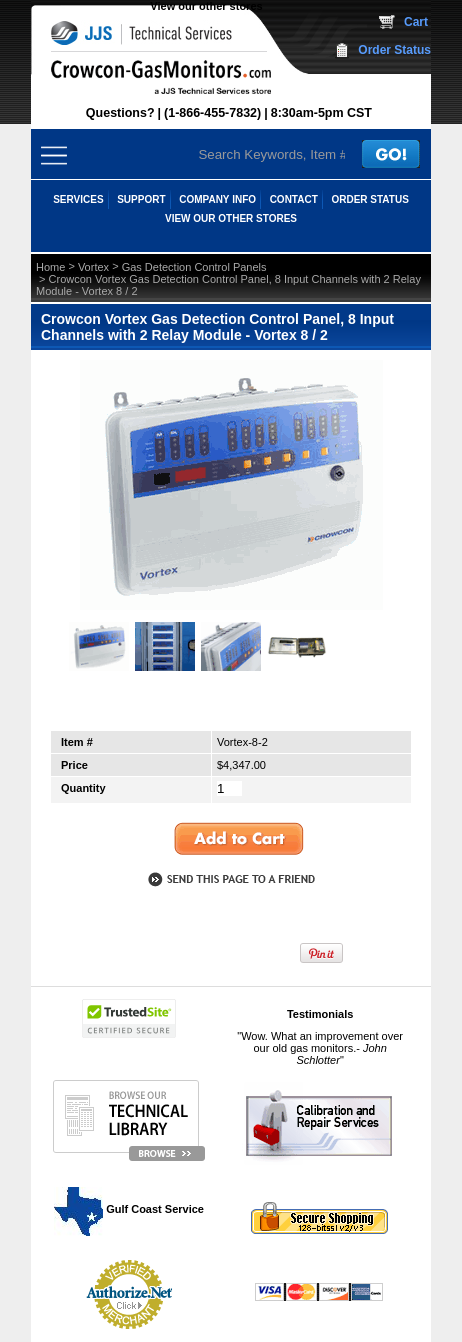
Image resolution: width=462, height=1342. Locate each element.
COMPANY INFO (217, 199)
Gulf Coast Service (130, 1209)
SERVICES (78, 199)
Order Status (394, 50)
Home (50, 267)
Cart (416, 22)
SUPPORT (141, 199)
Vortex (93, 267)
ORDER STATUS (369, 199)
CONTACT (294, 199)
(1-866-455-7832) (212, 113)
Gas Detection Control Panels (194, 267)
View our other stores (206, 6)
